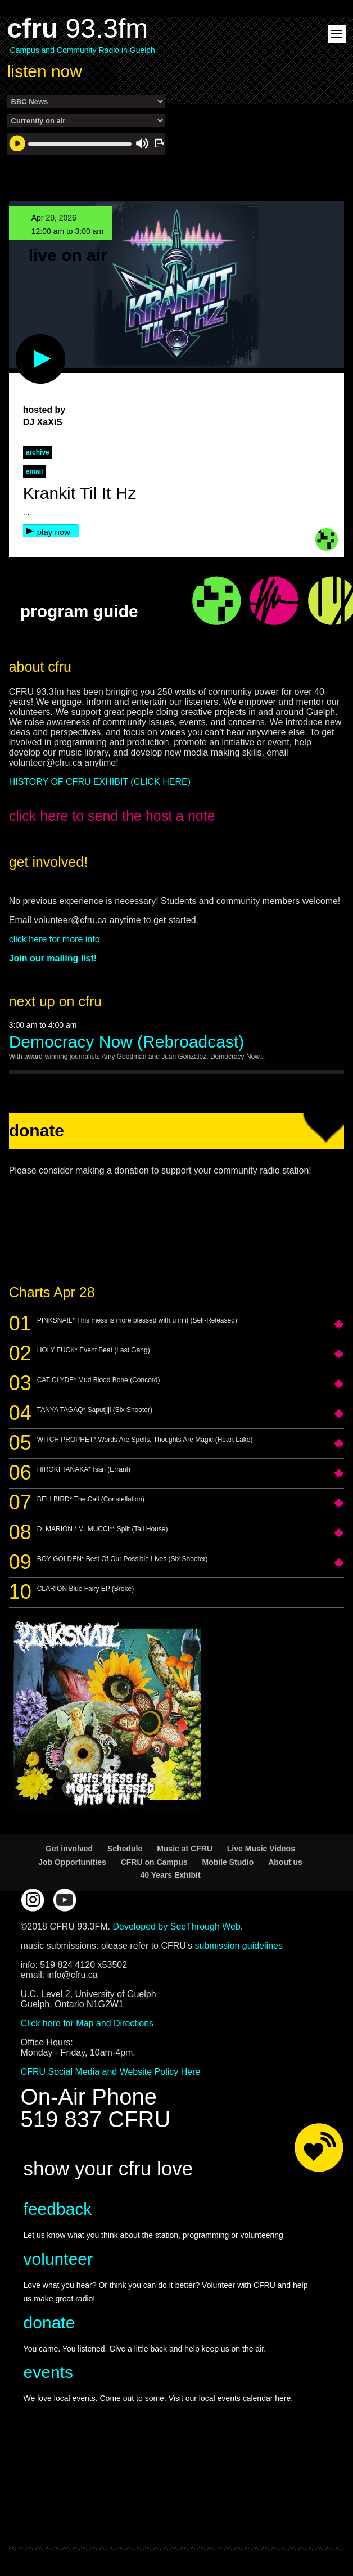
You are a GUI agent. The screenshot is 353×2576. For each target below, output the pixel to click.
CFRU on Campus (154, 1862)
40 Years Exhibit (170, 1875)
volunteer (58, 2259)
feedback (58, 2209)
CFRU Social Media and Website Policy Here (111, 2071)
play (22, 339)
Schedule (124, 1848)
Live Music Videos (261, 1848)
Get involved (69, 1848)
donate (49, 2322)
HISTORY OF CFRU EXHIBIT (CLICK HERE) (100, 781)
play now (53, 532)
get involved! (48, 862)
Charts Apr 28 (52, 1292)
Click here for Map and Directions (87, 2023)
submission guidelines (238, 1945)
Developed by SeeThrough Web (176, 1926)
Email (34, 471)
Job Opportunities (72, 1862)
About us (285, 1862)
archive (37, 452)
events (48, 2372)
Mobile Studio (228, 1862)
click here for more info (54, 939)
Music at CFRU (184, 1848)
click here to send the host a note (112, 816)
